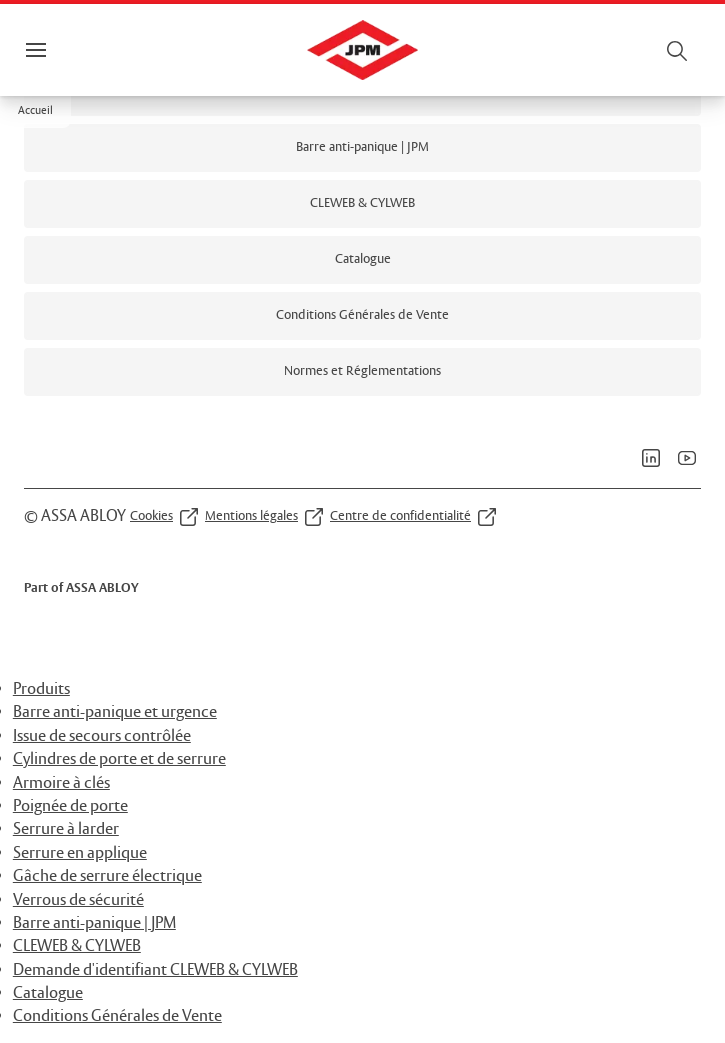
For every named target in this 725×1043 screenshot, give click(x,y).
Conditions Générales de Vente (117, 1016)
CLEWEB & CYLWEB (77, 946)
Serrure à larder (66, 829)
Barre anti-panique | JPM (94, 923)
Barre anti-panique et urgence (115, 712)
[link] (362, 148)
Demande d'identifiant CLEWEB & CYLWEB (155, 970)
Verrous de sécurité (78, 900)
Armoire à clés (61, 783)
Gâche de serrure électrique (107, 876)
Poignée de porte (70, 806)
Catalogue (48, 993)
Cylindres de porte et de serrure (119, 759)
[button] (35, 112)
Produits (41, 689)
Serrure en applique (80, 853)
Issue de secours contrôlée (102, 736)
